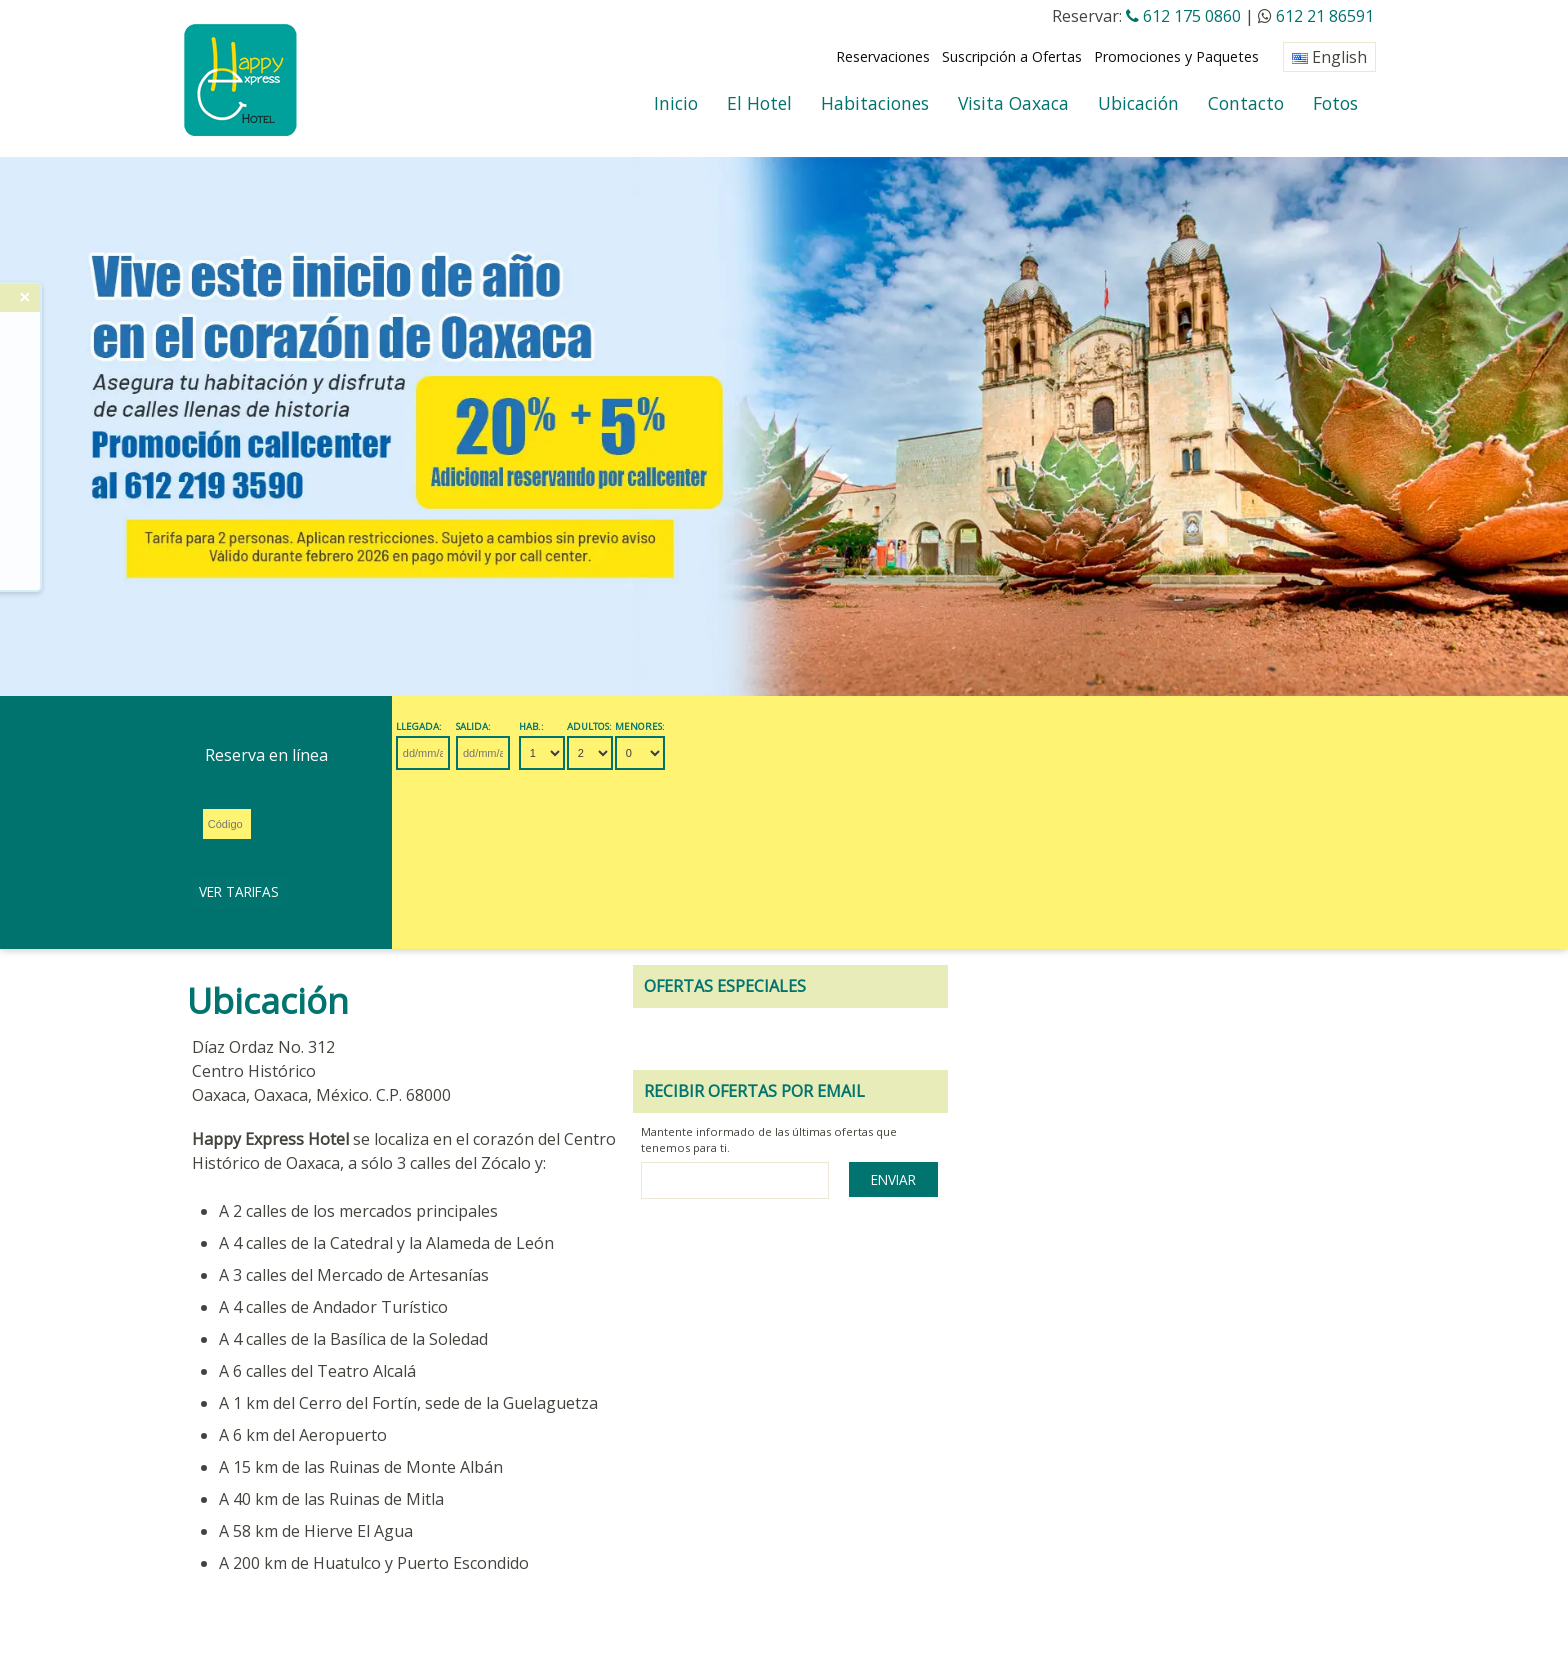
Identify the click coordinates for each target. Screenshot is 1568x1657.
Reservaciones (883, 56)
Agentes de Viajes (466, 1547)
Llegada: (426, 727)
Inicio (676, 103)
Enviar (1305, 1045)
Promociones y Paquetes (1176, 56)
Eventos (363, 1547)
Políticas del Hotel (603, 1547)
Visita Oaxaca (1013, 103)
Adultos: (761, 727)
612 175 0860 (1183, 16)
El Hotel (759, 103)
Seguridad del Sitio (742, 1547)
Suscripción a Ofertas (1012, 56)
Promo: (922, 727)
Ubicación (1138, 103)
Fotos (1335, 103)
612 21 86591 (1325, 16)
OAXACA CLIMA (233, 1596)
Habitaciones (875, 103)
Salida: (547, 727)
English (1329, 57)
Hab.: (678, 727)
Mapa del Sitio (867, 1547)
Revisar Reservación (255, 1547)
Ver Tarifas (1069, 752)
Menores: (836, 727)
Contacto (1246, 103)
